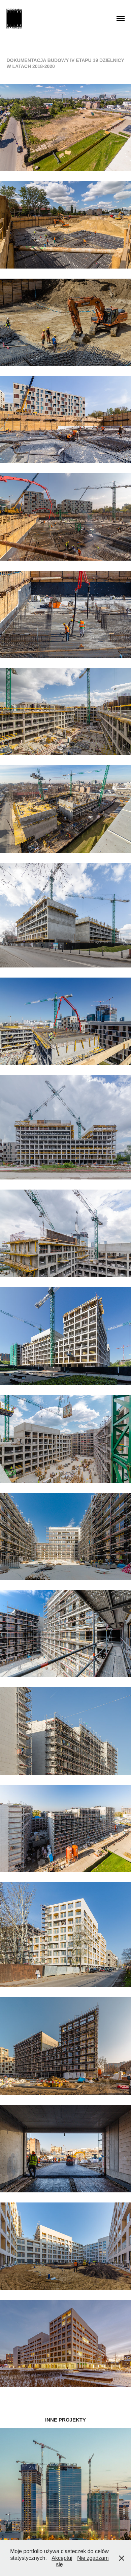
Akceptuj (62, 2558)
